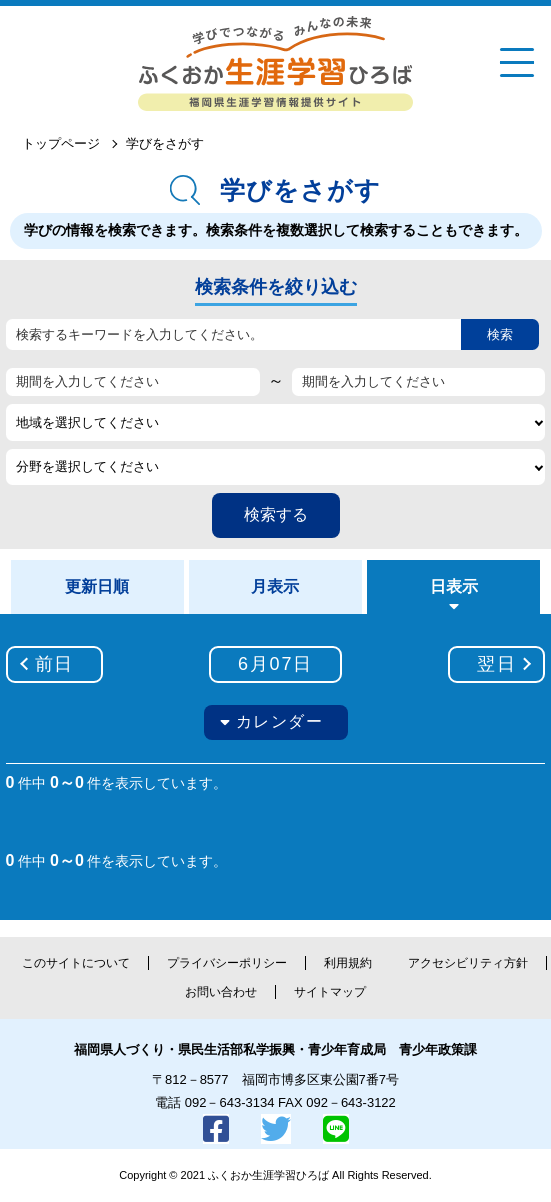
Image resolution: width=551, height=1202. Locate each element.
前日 (55, 664)
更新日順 (97, 586)
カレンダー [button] (280, 721)
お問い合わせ (221, 992)
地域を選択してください (87, 422)
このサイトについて (76, 963)
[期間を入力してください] (133, 382)
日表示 (454, 586)
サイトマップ (330, 992)
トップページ (61, 143)
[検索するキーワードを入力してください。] (233, 334)
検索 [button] (500, 334)
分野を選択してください (87, 466)
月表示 (275, 586)
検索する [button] (276, 514)
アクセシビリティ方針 (468, 963)
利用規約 (348, 963)
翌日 (497, 664)
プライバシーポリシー (227, 963)
